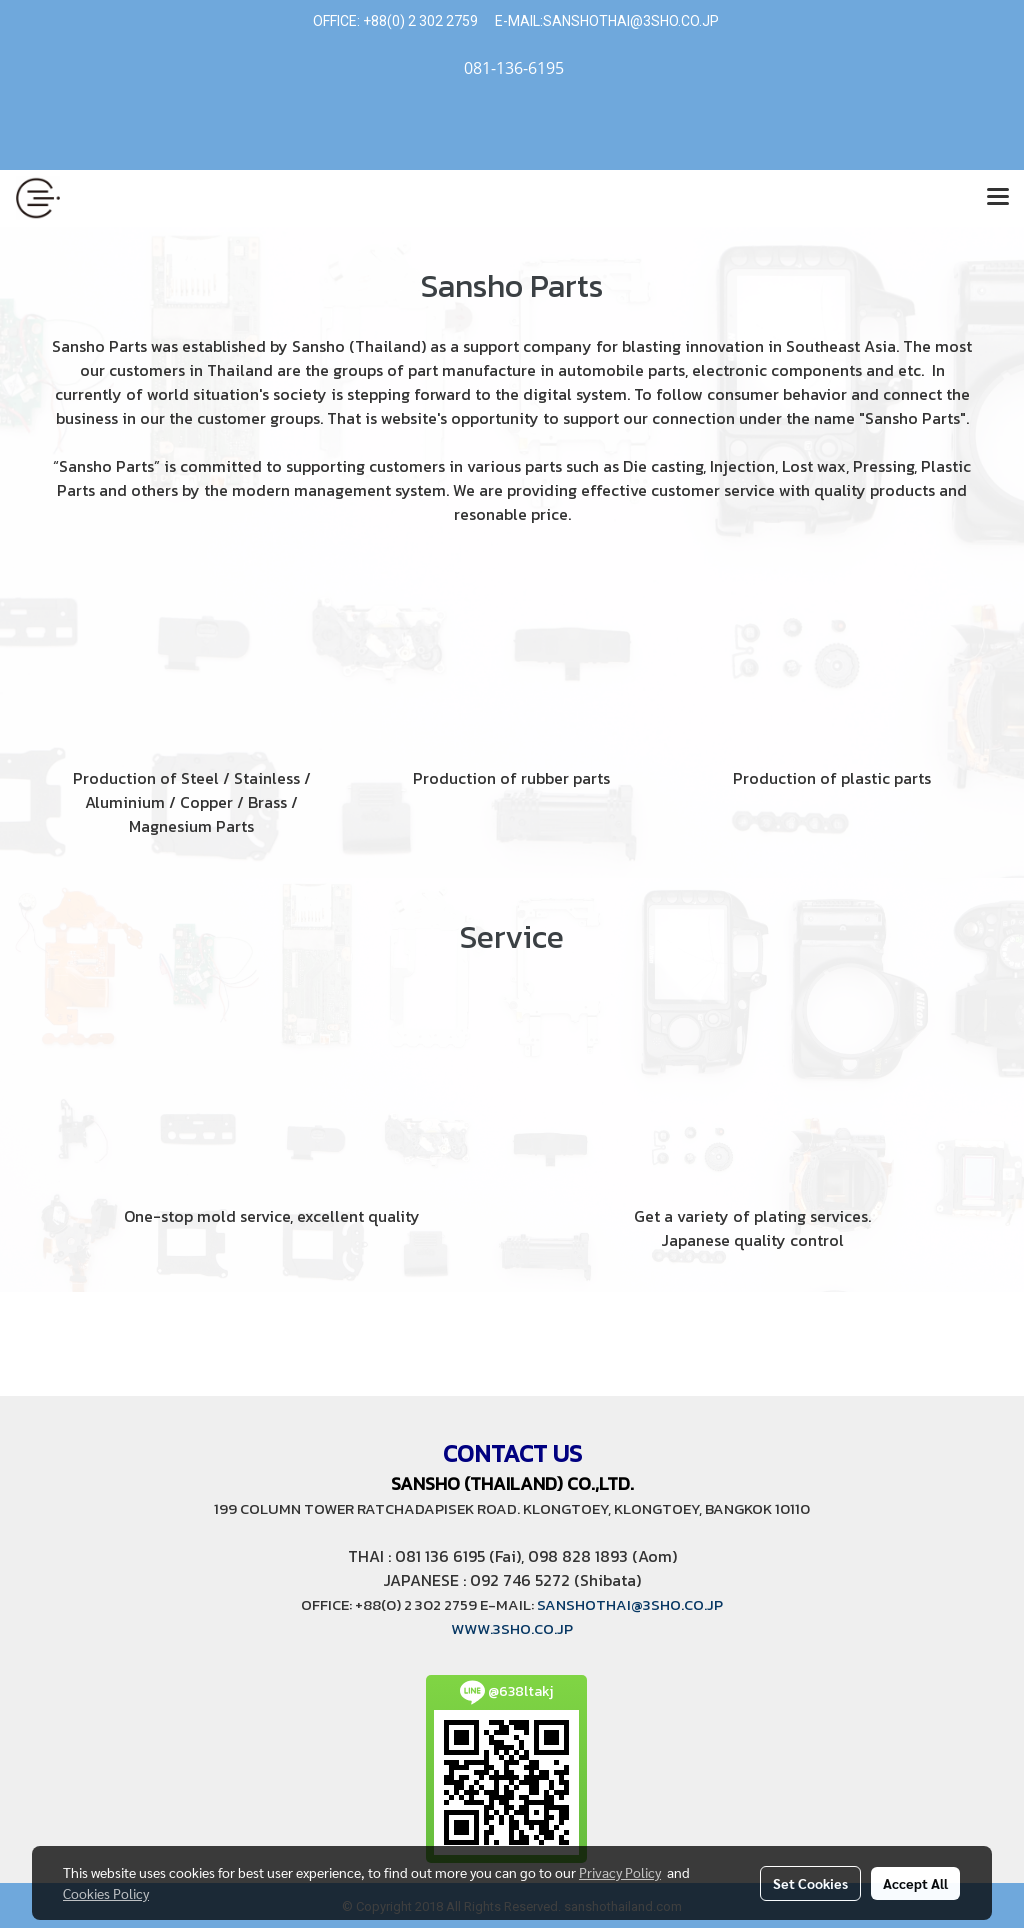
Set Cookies (810, 1883)
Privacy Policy (620, 1872)
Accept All (915, 1883)
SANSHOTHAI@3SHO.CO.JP (631, 21)
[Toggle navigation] (998, 198)
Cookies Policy (106, 1893)
